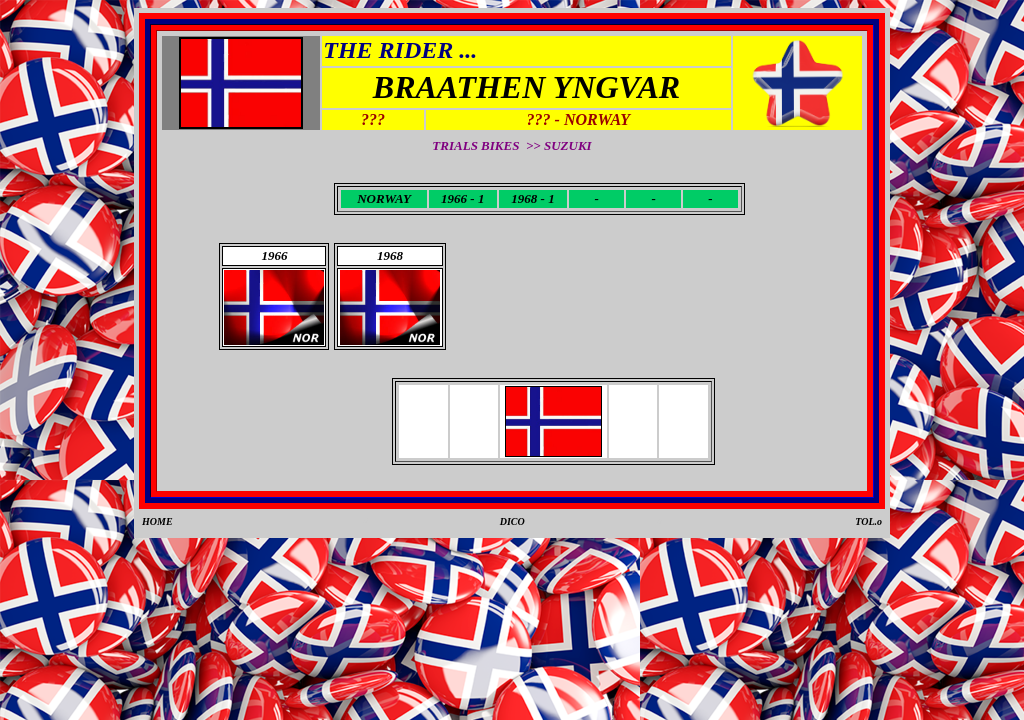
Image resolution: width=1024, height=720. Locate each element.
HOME (157, 521)
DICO (512, 521)
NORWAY (384, 198)
